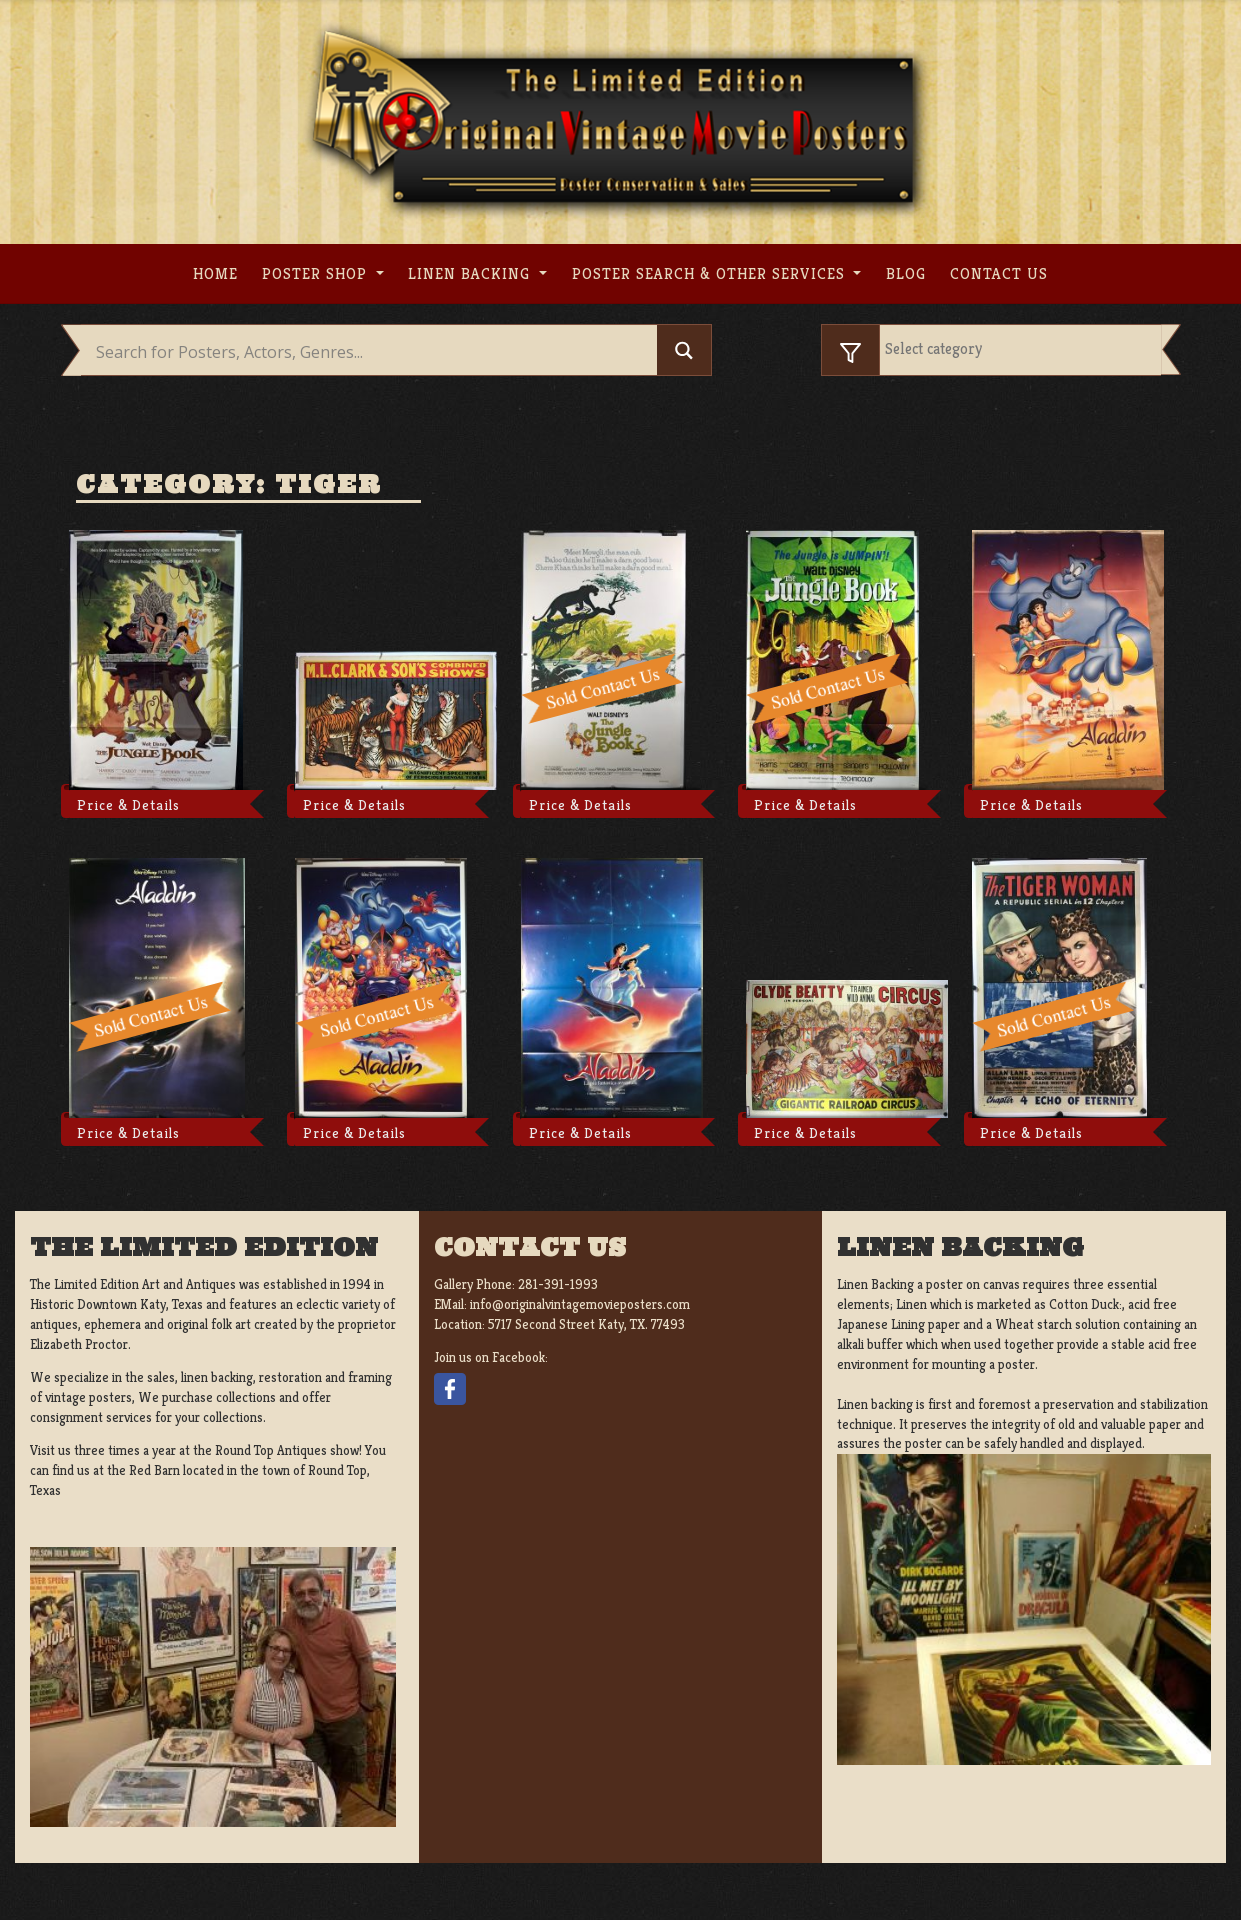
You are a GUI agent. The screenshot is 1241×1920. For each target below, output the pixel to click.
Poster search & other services (711, 273)
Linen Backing (471, 273)
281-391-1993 (558, 1284)
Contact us (999, 273)
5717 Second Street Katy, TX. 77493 (586, 1324)
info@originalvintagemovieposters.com (580, 1304)
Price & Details (128, 805)
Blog (906, 273)
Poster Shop (317, 273)
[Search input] (374, 352)
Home (215, 273)
